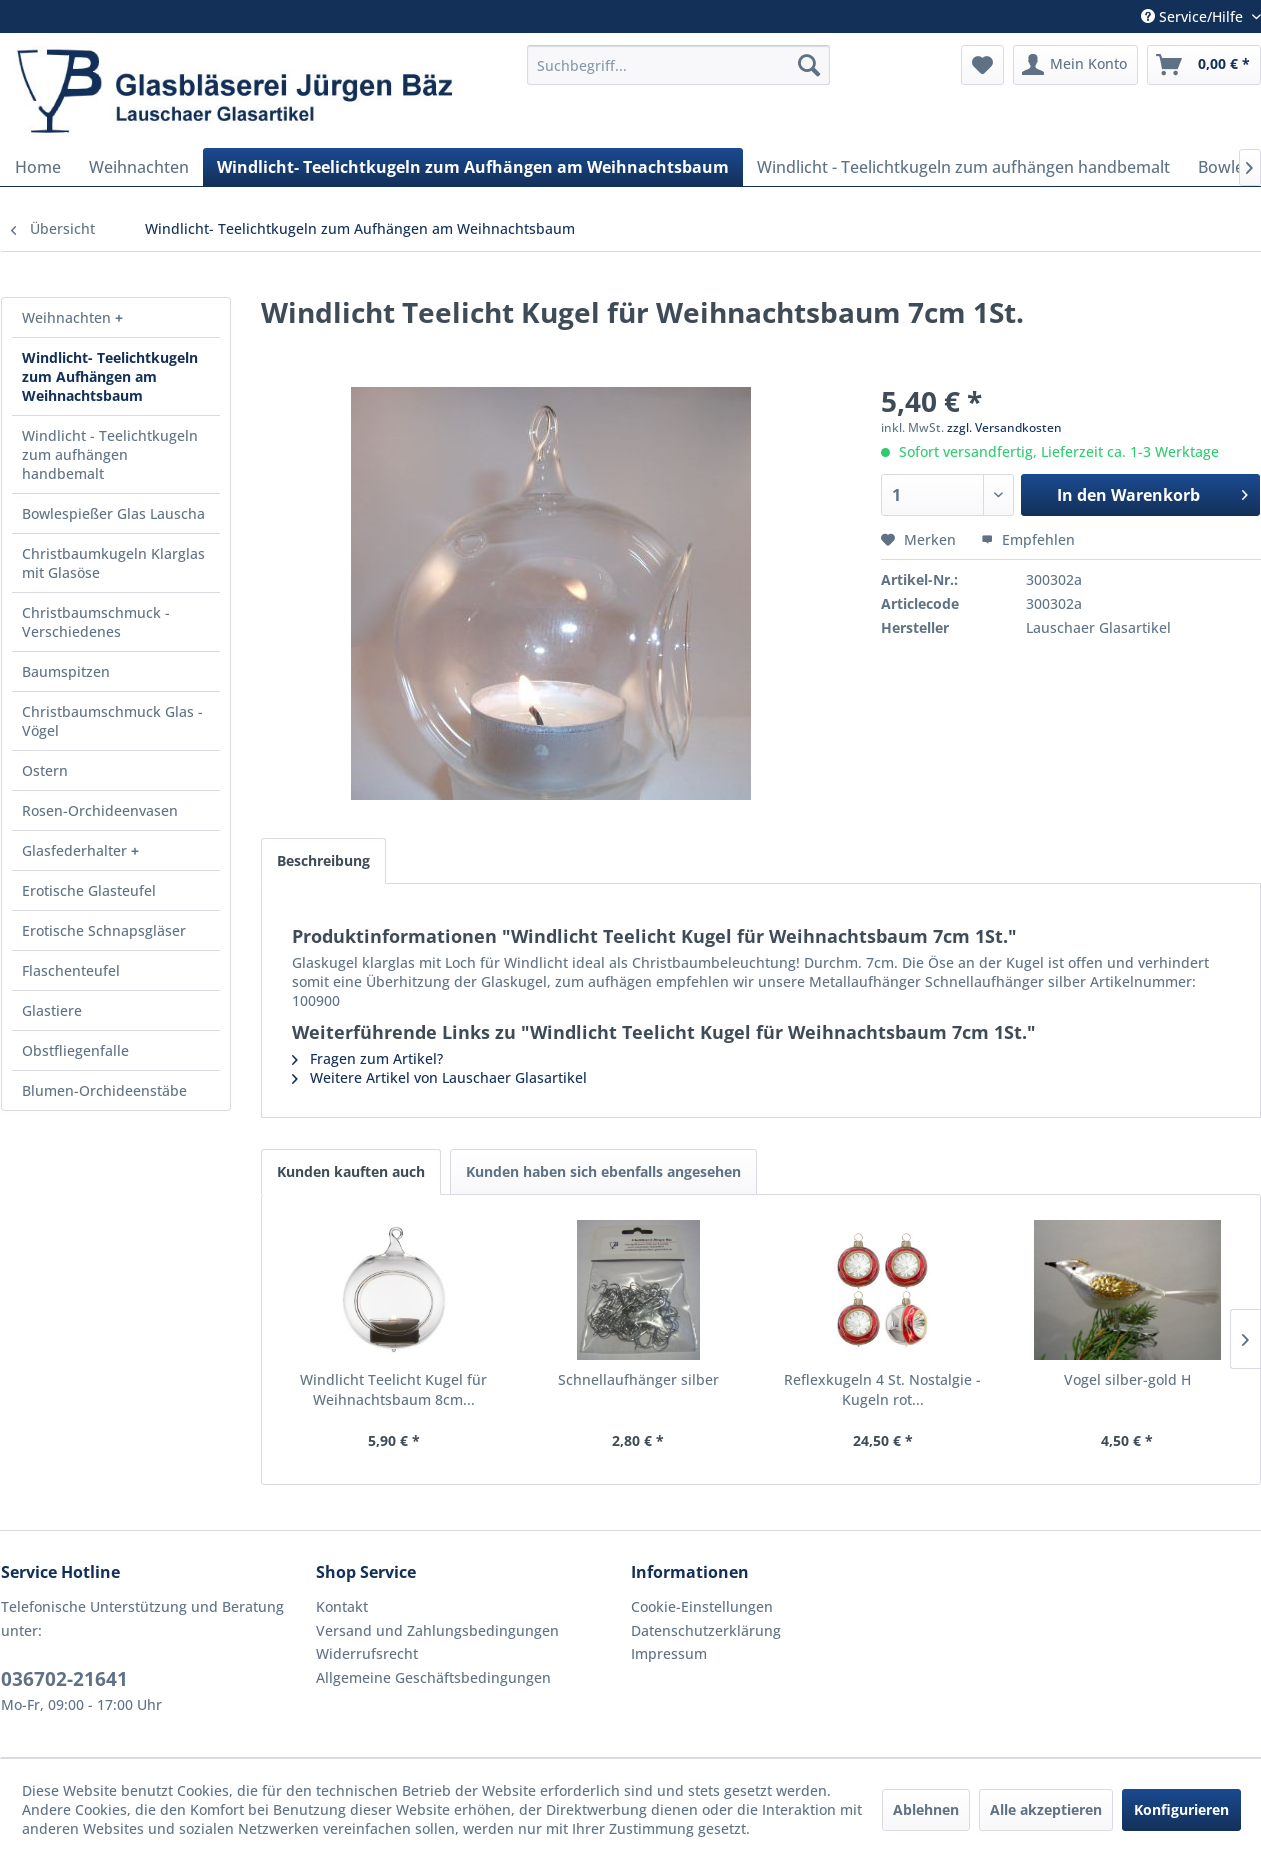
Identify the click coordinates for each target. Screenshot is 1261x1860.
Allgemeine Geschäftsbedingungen (433, 1677)
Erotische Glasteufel (89, 890)
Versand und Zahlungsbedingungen (437, 1630)
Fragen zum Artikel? (367, 1058)
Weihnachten (68, 317)
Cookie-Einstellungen (702, 1606)
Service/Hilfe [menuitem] (1194, 16)
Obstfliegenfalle (75, 1050)
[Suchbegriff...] (678, 65)
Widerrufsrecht (367, 1653)
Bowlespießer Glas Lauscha (113, 513)
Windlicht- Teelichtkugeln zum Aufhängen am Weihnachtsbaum (110, 376)
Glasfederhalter (76, 850)
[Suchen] (809, 65)
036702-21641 (64, 1679)
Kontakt (342, 1606)
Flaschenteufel (71, 970)
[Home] (38, 167)
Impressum (669, 1653)
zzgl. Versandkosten (1004, 427)
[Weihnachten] (139, 167)
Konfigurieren (1181, 1809)
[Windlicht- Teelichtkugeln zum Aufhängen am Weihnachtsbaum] (473, 167)
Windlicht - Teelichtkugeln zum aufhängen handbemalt (110, 454)
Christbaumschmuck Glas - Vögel (112, 721)
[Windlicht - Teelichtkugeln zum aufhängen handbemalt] (963, 167)
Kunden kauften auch (351, 1171)
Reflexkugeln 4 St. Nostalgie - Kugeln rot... (882, 1389)
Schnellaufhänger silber (638, 1379)
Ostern (45, 770)
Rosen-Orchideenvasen (100, 810)
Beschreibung (323, 860)
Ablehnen (926, 1809)
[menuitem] (678, 65)
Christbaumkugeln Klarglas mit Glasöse (113, 563)
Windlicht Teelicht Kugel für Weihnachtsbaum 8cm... (393, 1389)
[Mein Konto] (1075, 65)
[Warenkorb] (1204, 65)
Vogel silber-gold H (1127, 1379)
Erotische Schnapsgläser (104, 930)
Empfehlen (1028, 539)
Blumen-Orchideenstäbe (104, 1090)
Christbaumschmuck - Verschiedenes (96, 622)
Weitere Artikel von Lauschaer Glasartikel (439, 1077)
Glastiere (52, 1010)
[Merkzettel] (982, 65)
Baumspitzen (66, 671)
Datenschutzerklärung (706, 1630)
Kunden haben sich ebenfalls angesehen (603, 1171)
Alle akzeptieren (1046, 1809)
